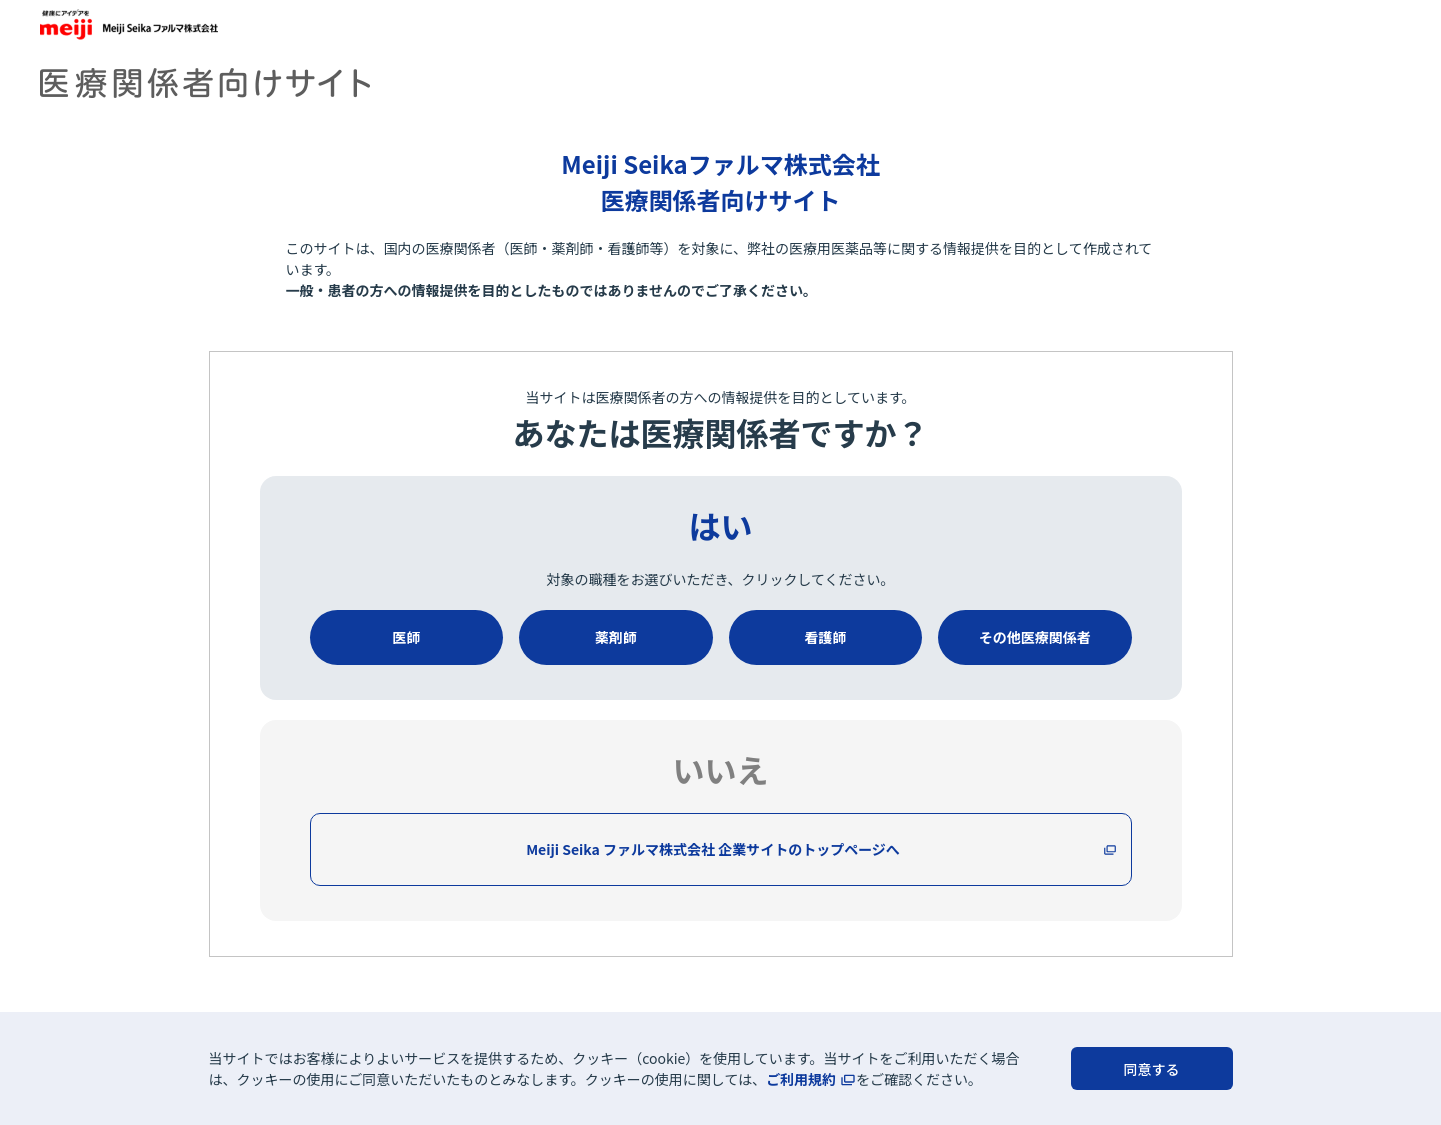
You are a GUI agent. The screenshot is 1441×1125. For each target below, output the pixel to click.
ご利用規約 (801, 1079)
